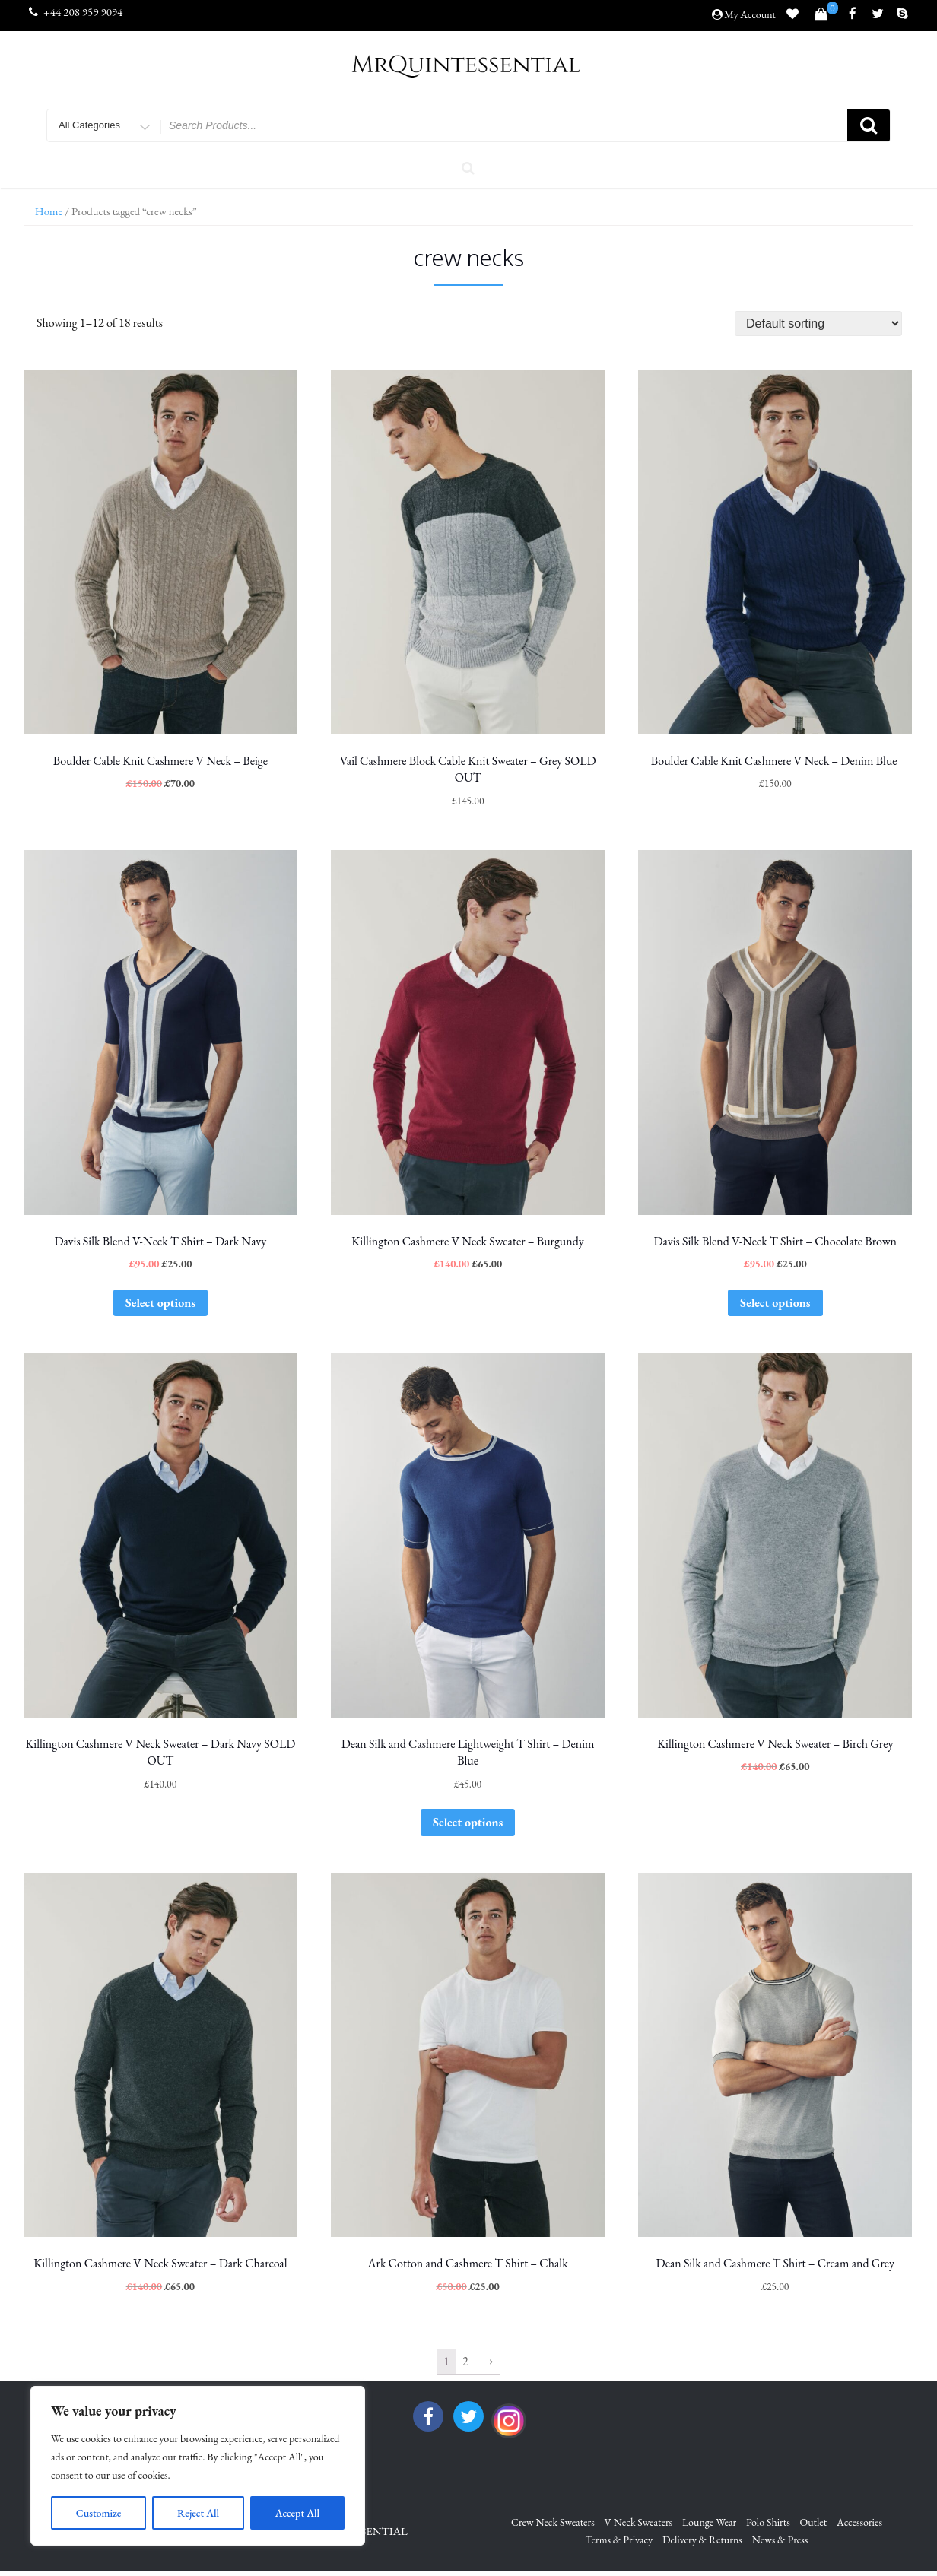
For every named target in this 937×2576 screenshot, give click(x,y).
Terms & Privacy (619, 2539)
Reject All (198, 2513)
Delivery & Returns (702, 2539)
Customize (99, 2513)
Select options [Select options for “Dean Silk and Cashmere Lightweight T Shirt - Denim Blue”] (468, 1822)
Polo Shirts (768, 2522)
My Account (750, 14)
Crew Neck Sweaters (553, 2522)
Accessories (859, 2522)
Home (48, 211)
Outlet (813, 2522)
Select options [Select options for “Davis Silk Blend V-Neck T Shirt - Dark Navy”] (160, 1303)
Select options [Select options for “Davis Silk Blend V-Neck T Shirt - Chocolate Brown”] (775, 1303)
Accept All (297, 2513)
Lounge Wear (709, 2522)
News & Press (780, 2539)
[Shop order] (818, 323)
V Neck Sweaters (639, 2522)
